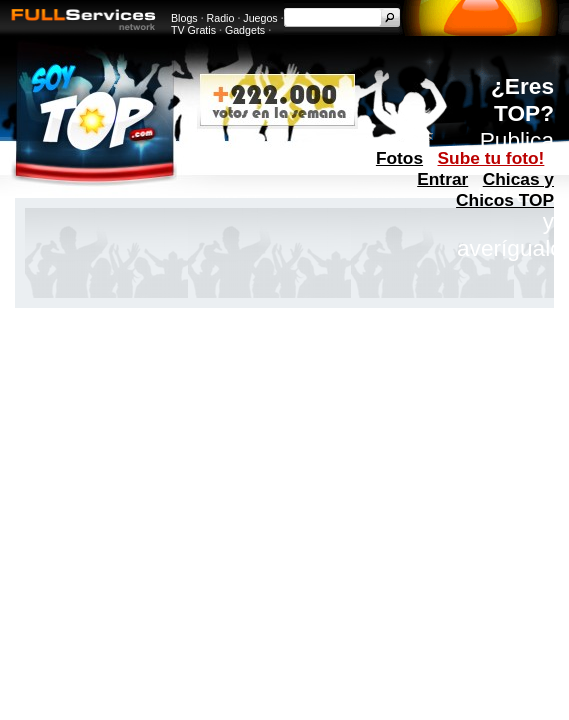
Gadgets (245, 30)
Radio (221, 18)
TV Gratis (193, 30)
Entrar (442, 179)
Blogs (184, 18)
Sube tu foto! (491, 158)
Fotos (399, 158)
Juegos (260, 18)
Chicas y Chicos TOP (505, 189)
